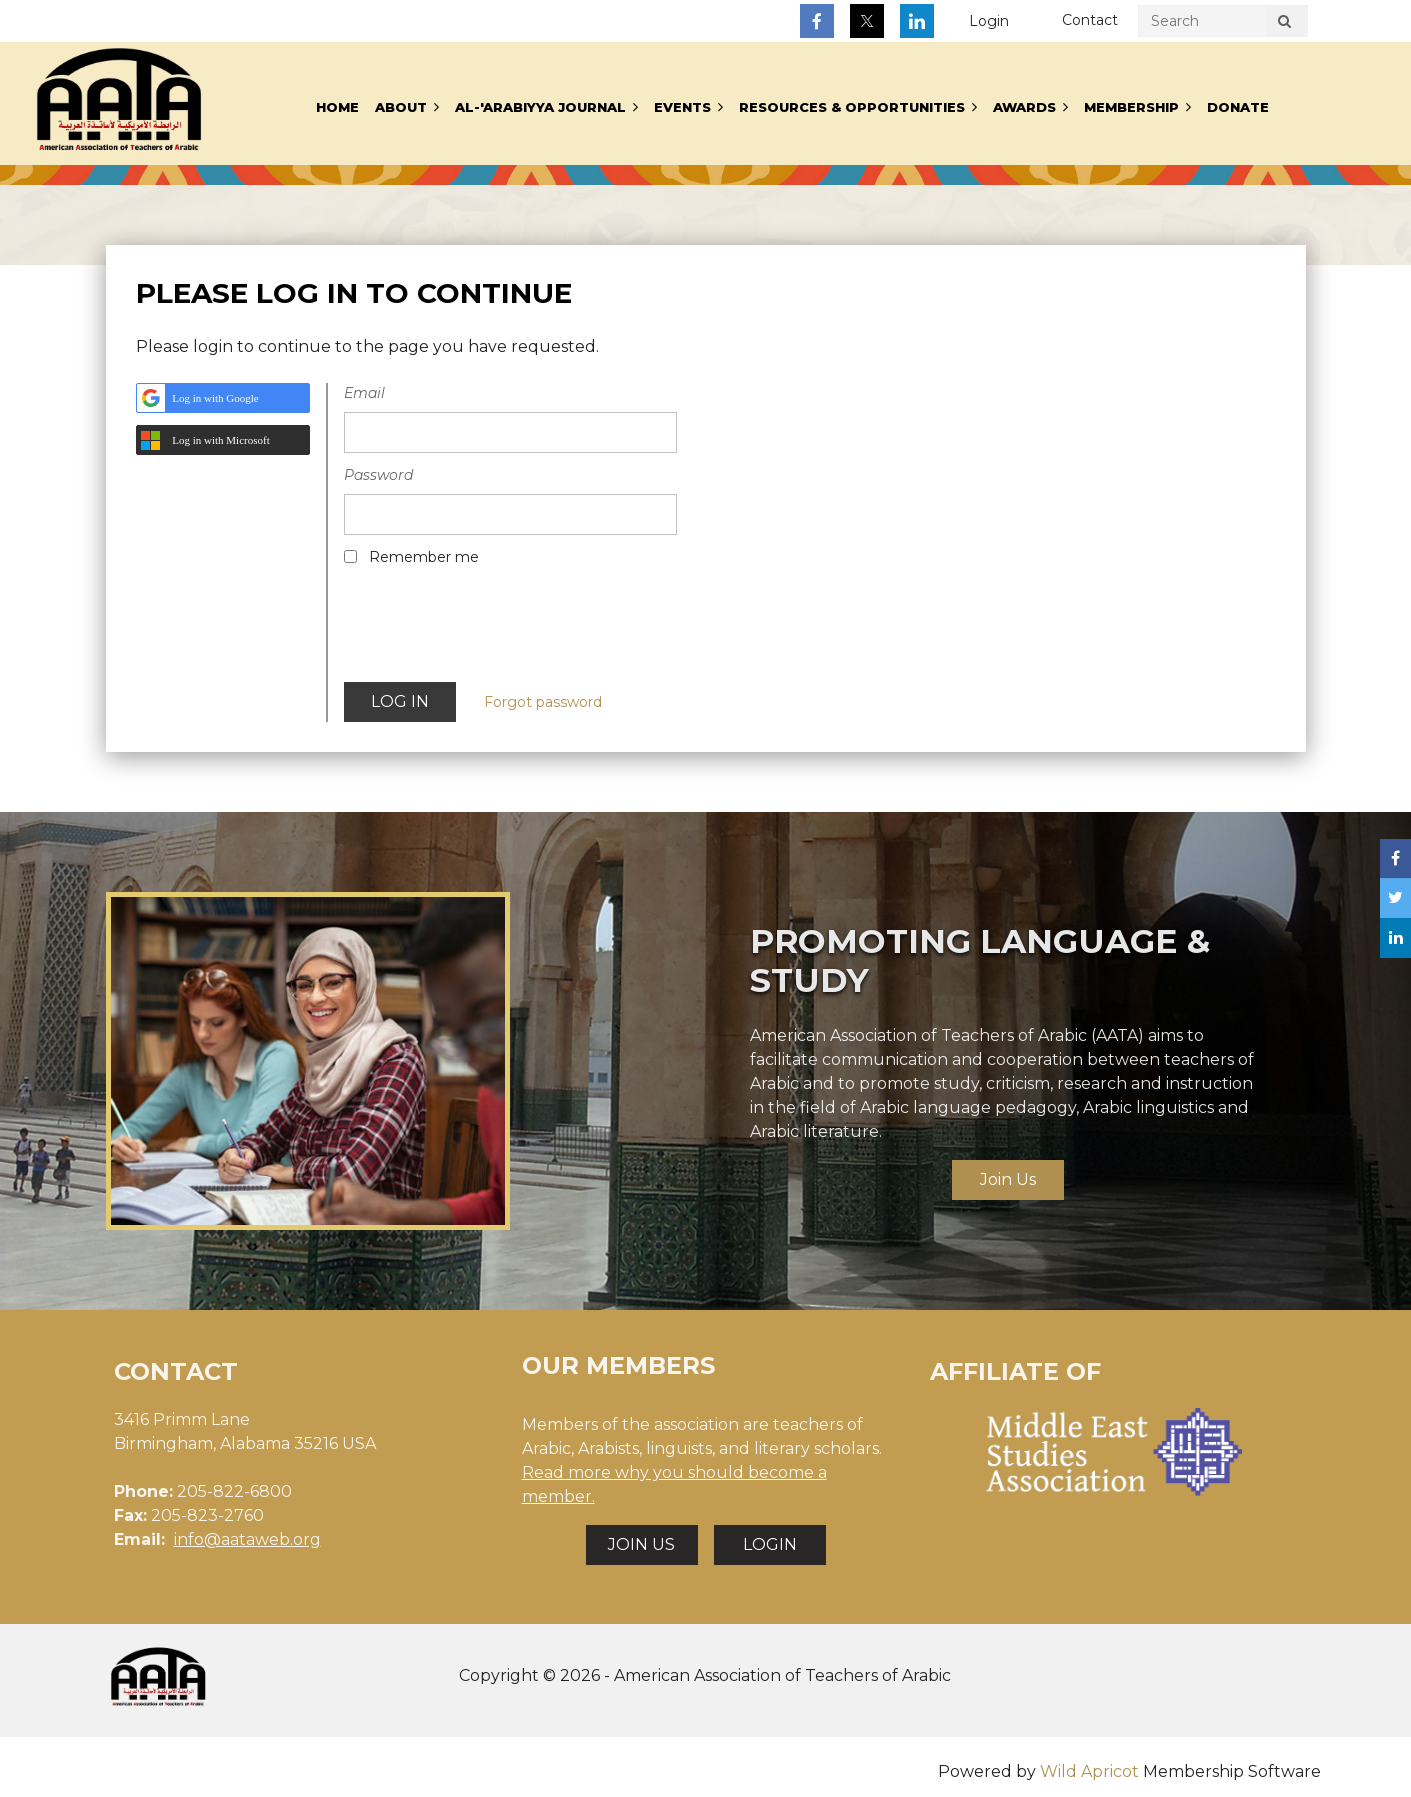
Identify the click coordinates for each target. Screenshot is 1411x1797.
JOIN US (641, 1544)
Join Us (1008, 1179)
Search (1285, 24)
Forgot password (543, 702)
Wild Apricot (1089, 1771)
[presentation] (496, 631)
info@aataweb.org (247, 1539)
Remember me (424, 557)
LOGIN (770, 1544)
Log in (989, 21)
